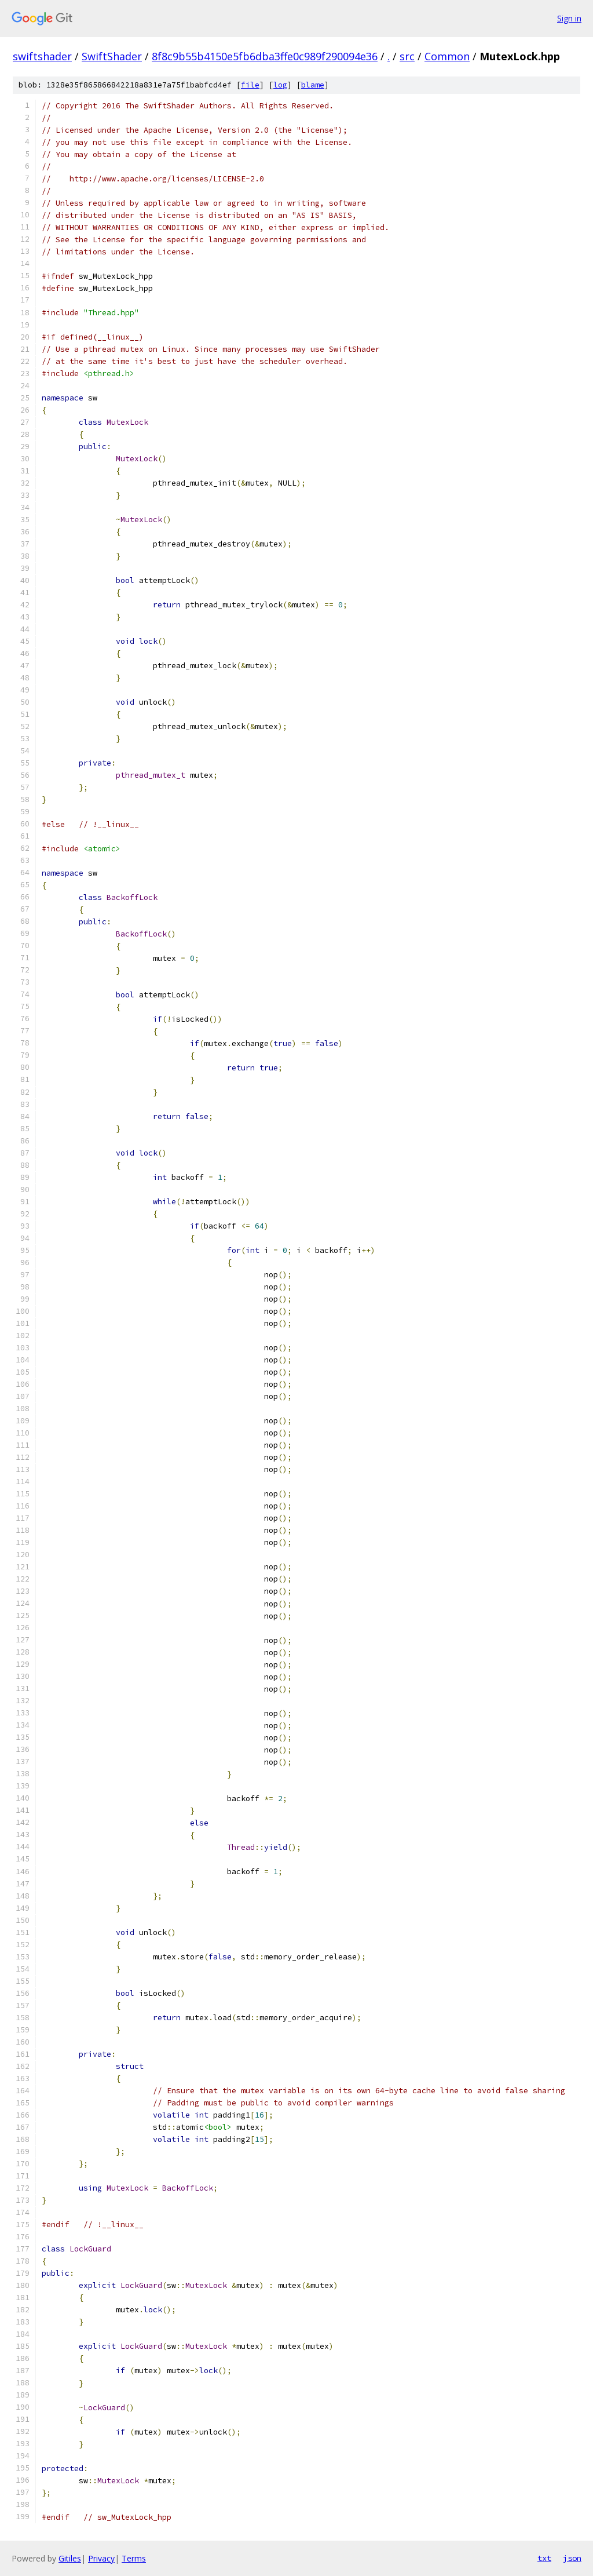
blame (312, 85)
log (280, 85)
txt (544, 2558)
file (250, 85)
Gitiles (69, 2558)
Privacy (101, 2558)
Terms (134, 2558)
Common (447, 56)
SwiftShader (112, 56)
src (407, 56)
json (572, 2558)
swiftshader (42, 56)
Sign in (569, 18)
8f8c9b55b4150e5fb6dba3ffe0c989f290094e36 (265, 56)
